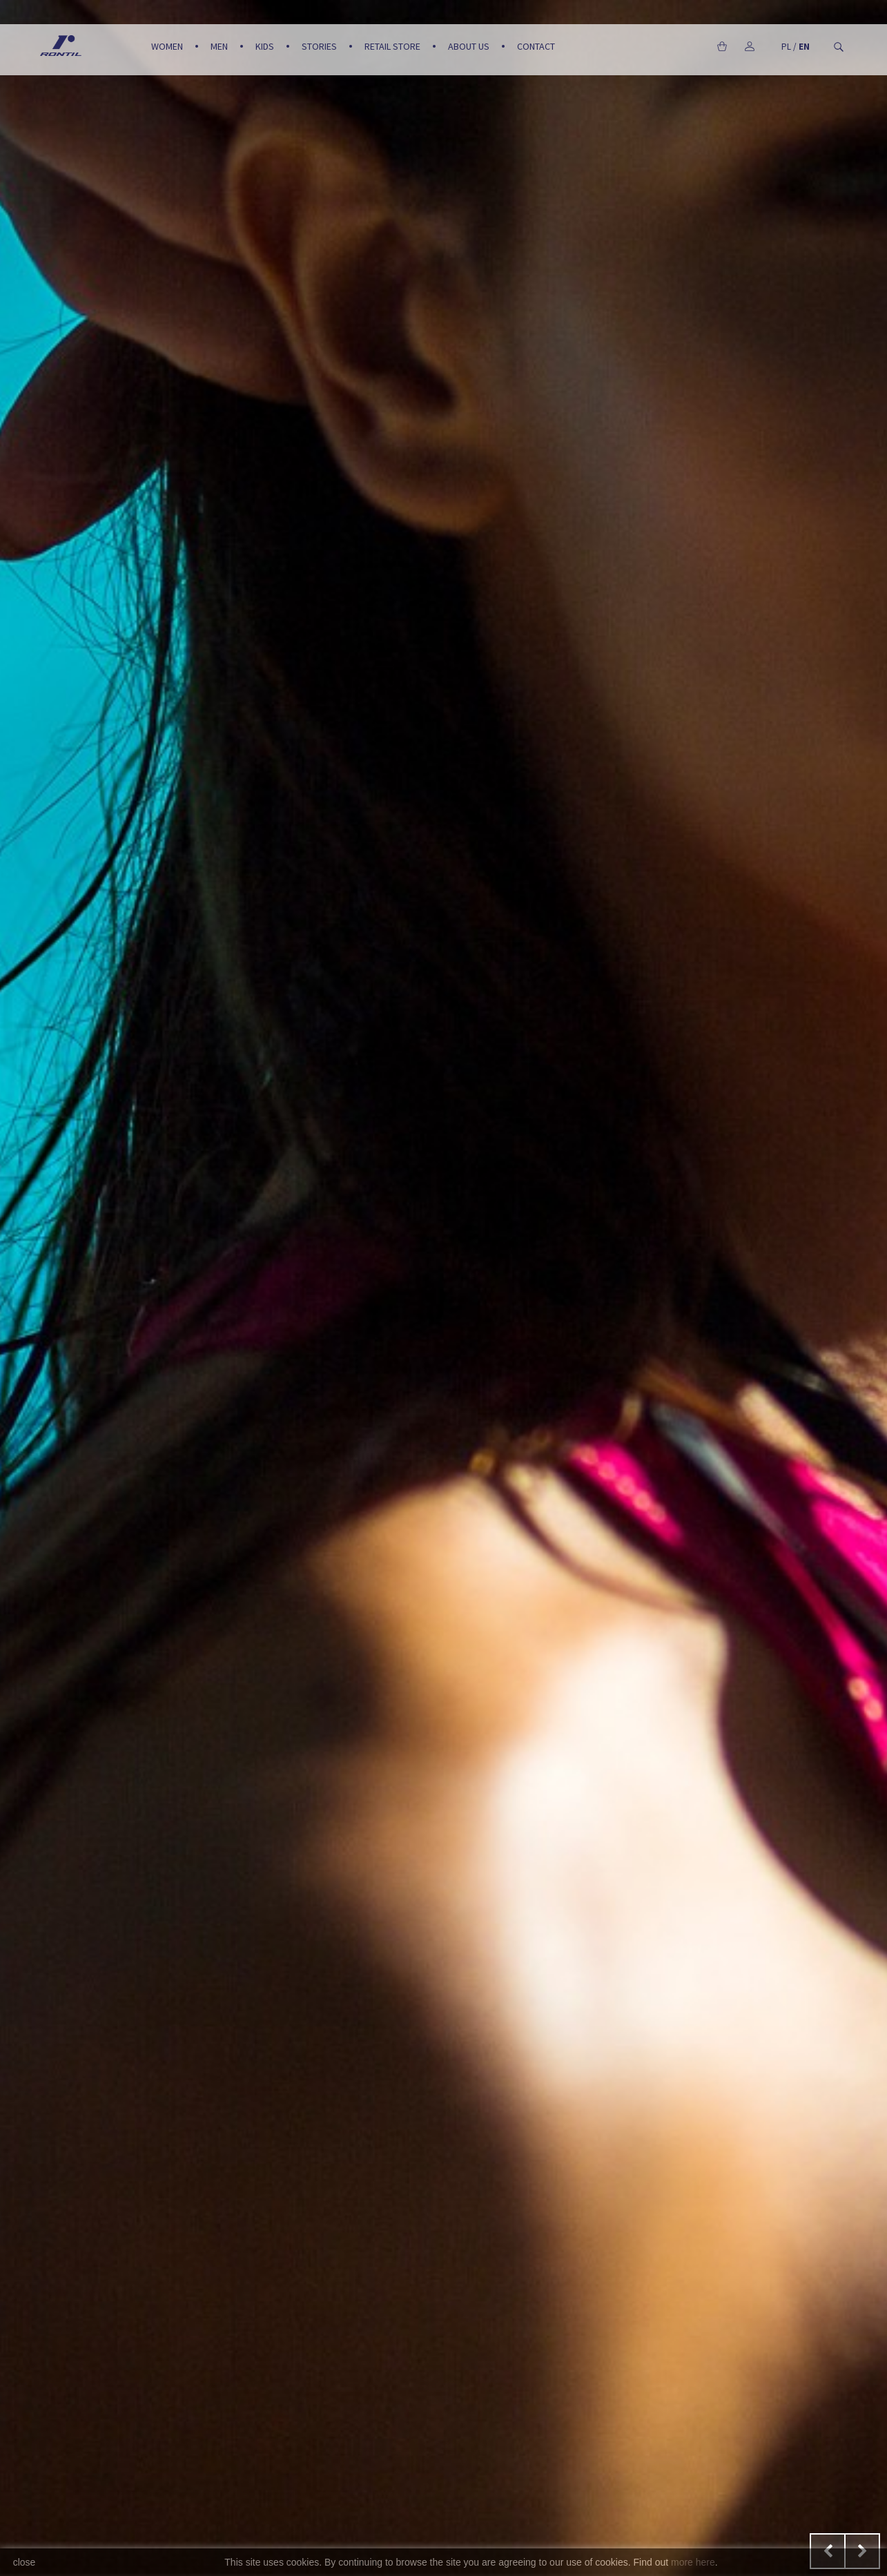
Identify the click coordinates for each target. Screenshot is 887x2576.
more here (693, 2562)
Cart (722, 46)
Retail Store (392, 46)
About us (468, 46)
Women (167, 46)
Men (219, 46)
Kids (264, 46)
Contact (536, 46)
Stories (319, 46)
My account (750, 46)
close (24, 2562)
